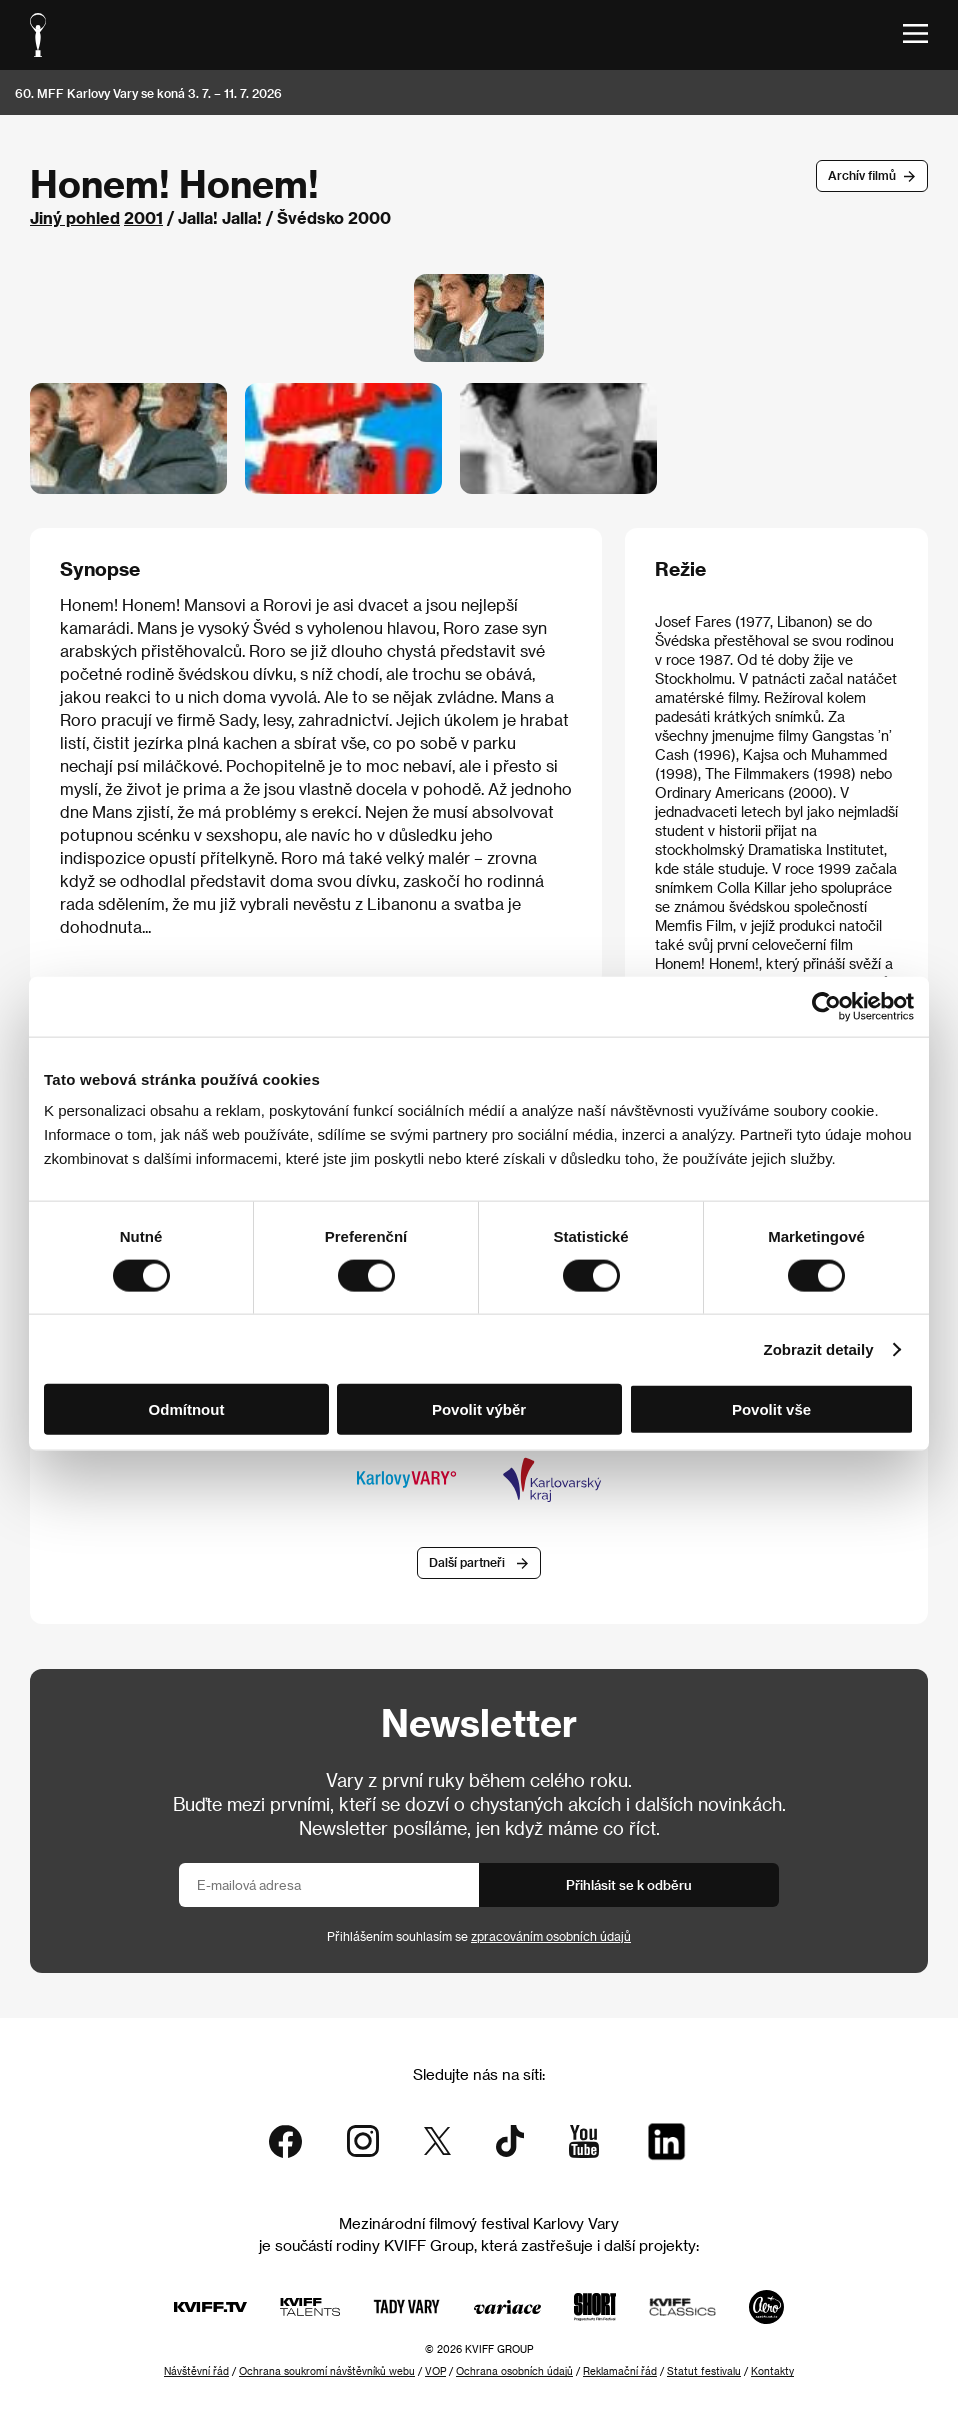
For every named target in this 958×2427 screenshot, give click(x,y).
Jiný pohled (75, 217)
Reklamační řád (620, 2371)
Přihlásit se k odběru (629, 1884)
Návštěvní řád (196, 2371)
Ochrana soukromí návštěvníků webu (327, 2371)
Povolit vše (771, 1409)
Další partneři (467, 1562)
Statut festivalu (704, 2371)
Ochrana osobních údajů (514, 2371)
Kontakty (772, 2371)
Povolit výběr (479, 1409)
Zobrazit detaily (819, 1348)
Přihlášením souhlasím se (479, 1936)
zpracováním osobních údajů (551, 1936)
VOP (435, 2371)
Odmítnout (187, 1409)
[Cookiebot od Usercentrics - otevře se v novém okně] (826, 1006)
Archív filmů (862, 175)
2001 (143, 217)
